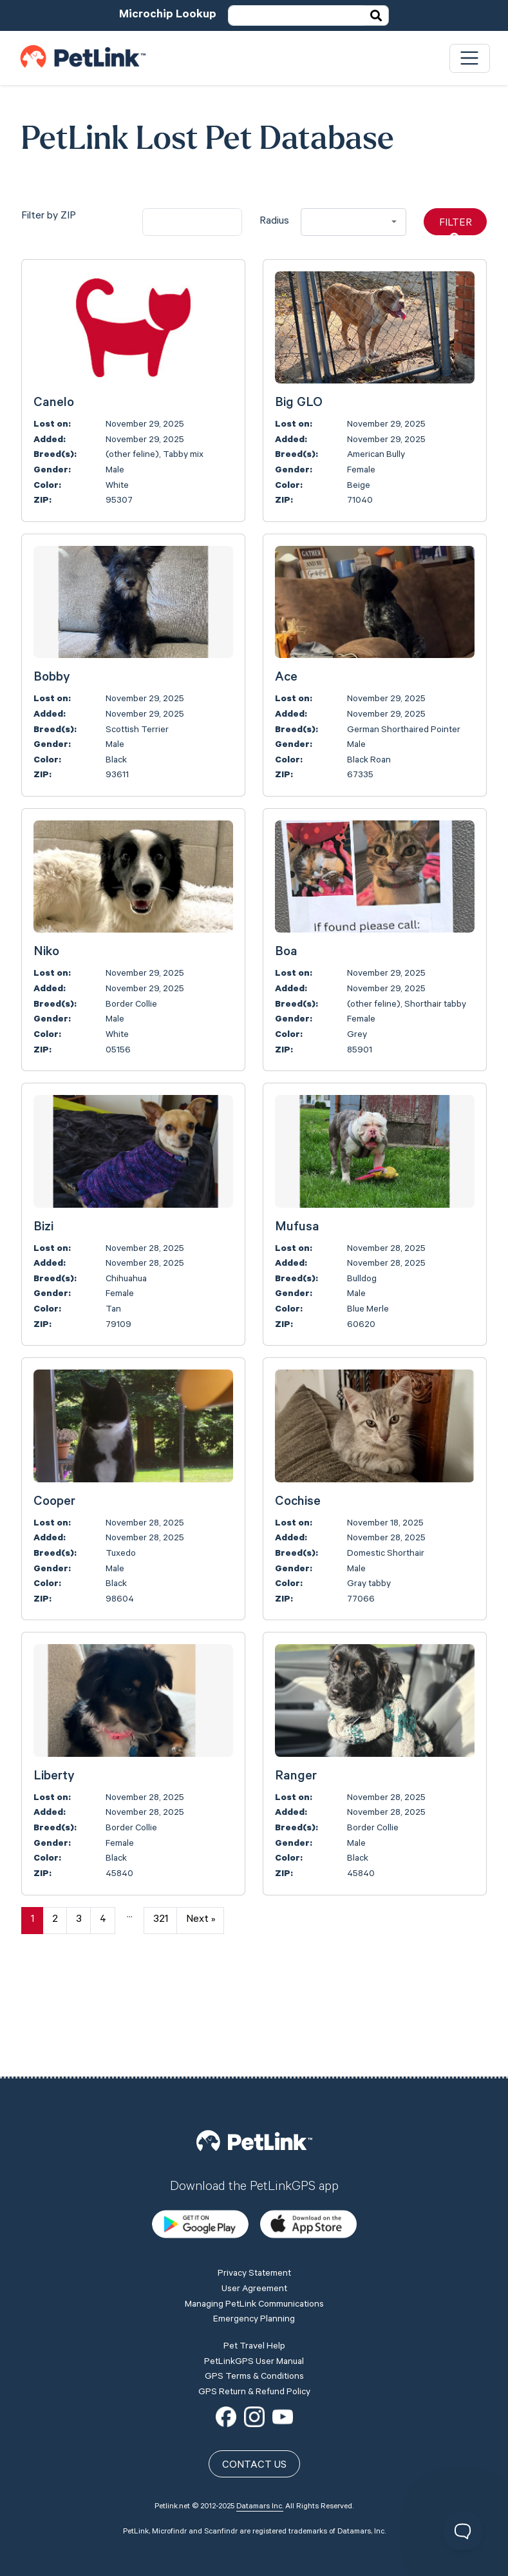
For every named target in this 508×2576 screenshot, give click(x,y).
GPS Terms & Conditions (254, 2286)
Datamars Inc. (259, 2415)
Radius (274, 222)
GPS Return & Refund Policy (254, 2301)
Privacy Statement (254, 2183)
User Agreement (254, 2198)
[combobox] (353, 222)
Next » (200, 1920)
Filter (455, 226)
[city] (192, 222)
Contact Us (254, 2374)
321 (160, 1920)
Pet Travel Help (254, 2255)
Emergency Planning (254, 2228)
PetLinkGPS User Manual (254, 2270)
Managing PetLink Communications (254, 2213)
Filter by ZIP (48, 216)
